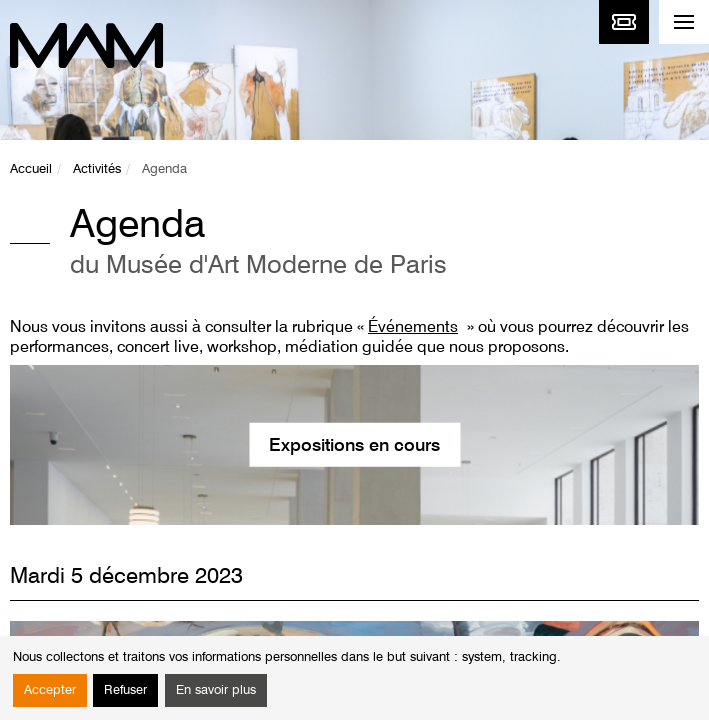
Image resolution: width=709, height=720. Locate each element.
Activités (97, 169)
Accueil (31, 169)
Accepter (50, 690)
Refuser (125, 690)
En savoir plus (216, 690)
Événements (413, 328)
